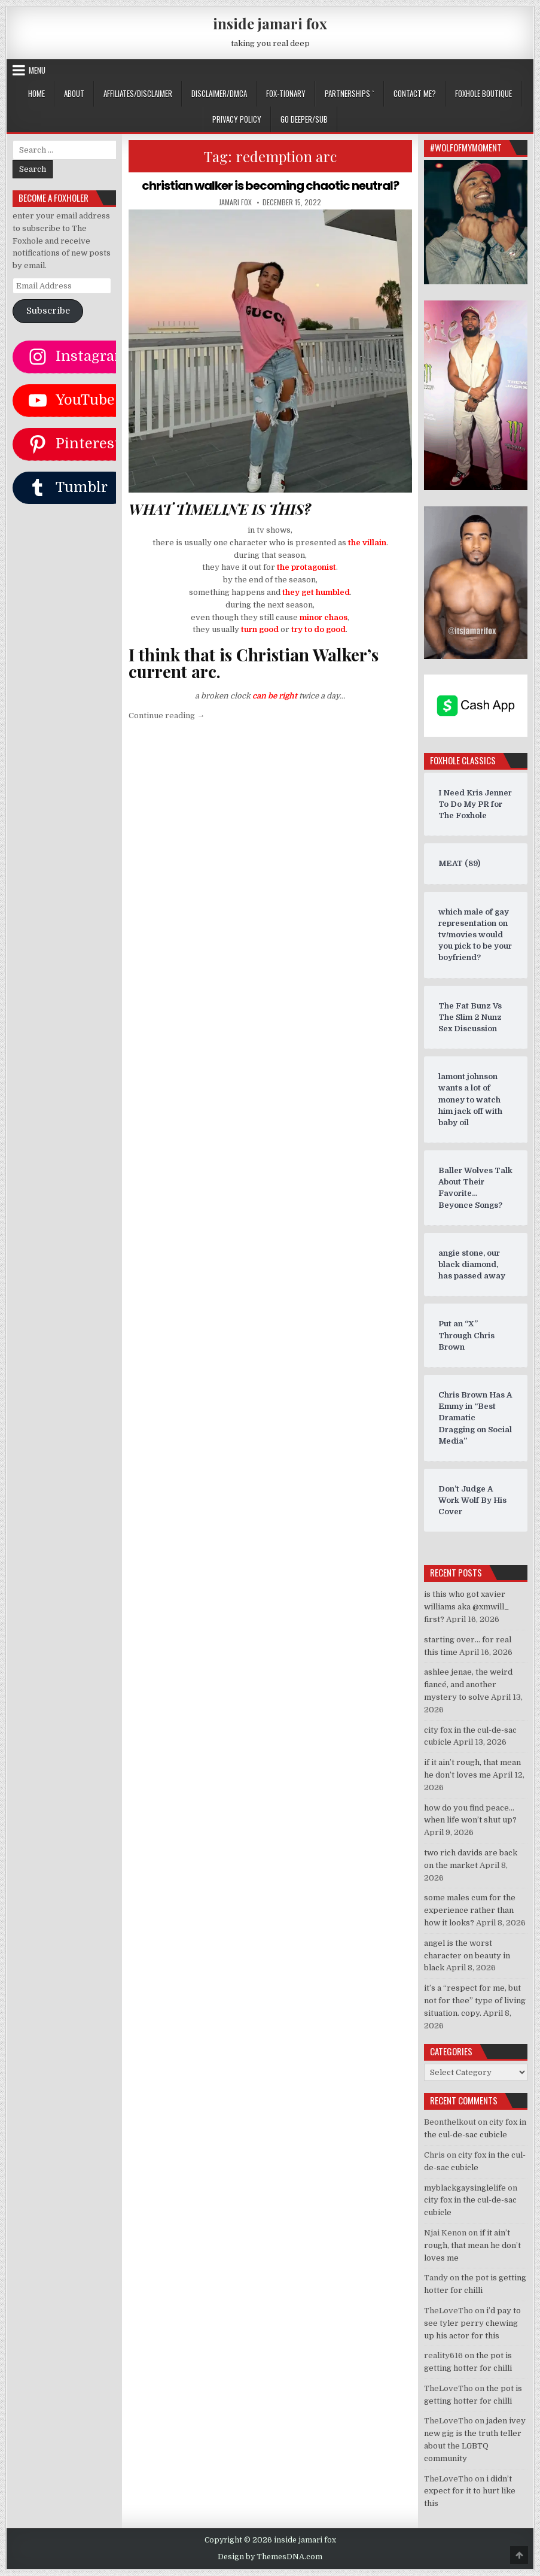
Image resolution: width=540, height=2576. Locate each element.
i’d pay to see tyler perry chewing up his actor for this (472, 2323)
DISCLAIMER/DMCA (219, 93)
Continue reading (167, 715)
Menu (37, 70)
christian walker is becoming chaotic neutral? (270, 185)
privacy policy (236, 119)
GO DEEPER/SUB (304, 119)
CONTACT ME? (414, 93)
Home (36, 93)
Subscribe (48, 311)
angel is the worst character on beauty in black (467, 1956)
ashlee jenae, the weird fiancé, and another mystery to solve (468, 1684)
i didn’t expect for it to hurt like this (469, 2491)
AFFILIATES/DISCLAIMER (137, 93)
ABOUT (74, 93)
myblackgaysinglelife (465, 2187)
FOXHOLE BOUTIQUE (483, 93)
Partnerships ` (349, 93)
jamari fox (235, 202)
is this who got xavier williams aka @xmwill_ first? (466, 1607)
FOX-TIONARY (286, 93)
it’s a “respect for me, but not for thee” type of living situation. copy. (475, 2000)
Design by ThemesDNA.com (270, 2557)
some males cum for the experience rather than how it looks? (469, 1910)
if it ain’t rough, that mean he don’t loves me (472, 2245)
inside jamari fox (270, 23)
